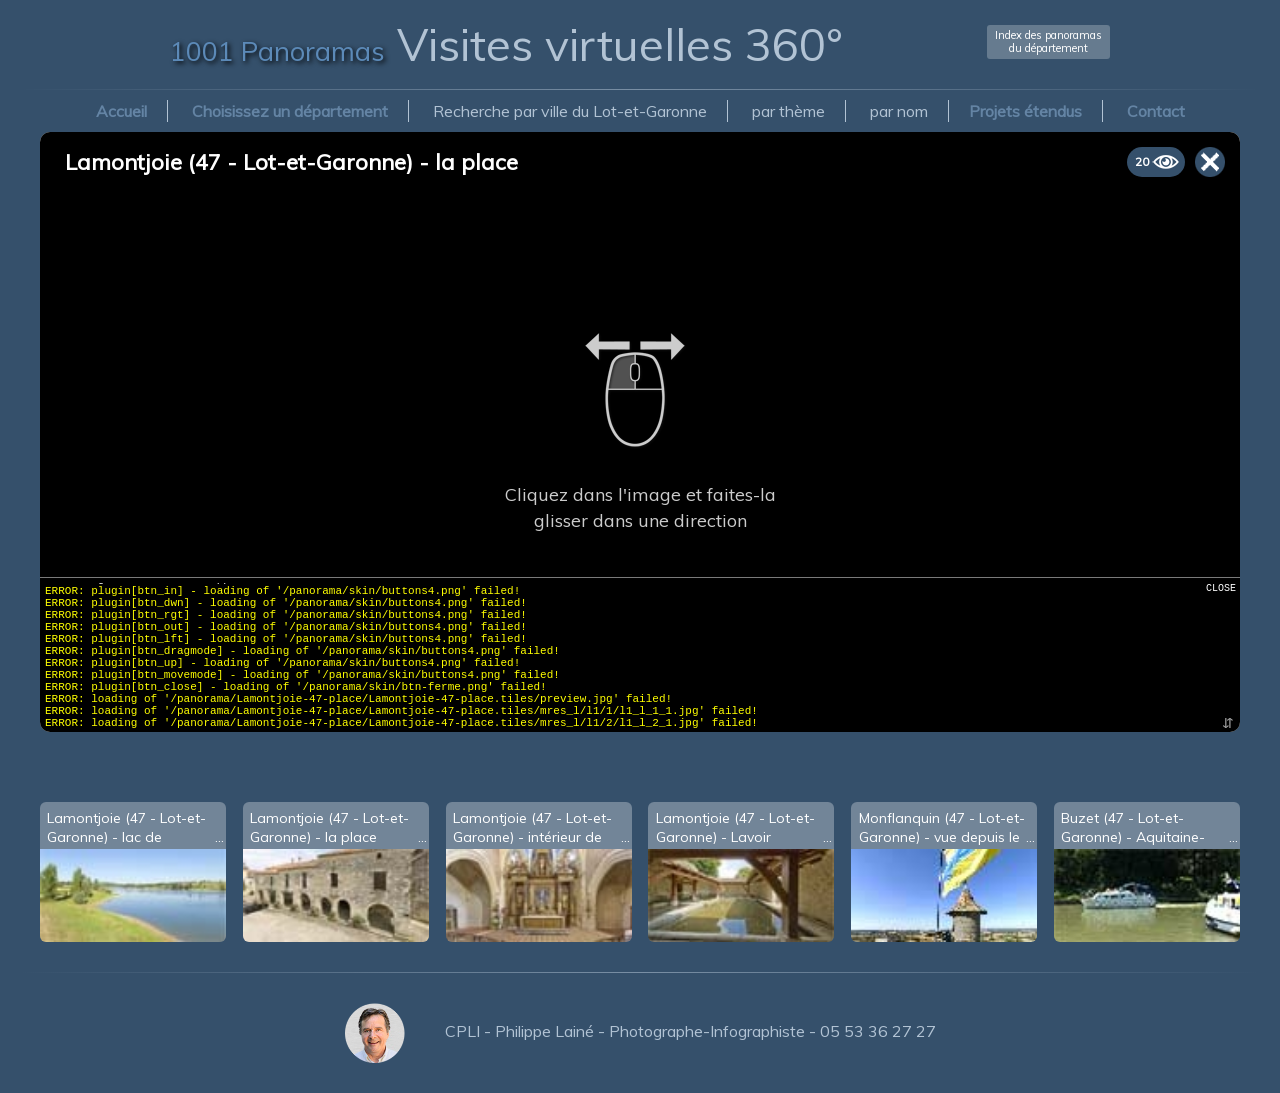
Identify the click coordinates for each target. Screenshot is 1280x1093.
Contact (1156, 111)
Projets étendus (1025, 111)
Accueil (121, 111)
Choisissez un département (290, 111)
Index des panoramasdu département (1048, 41)
